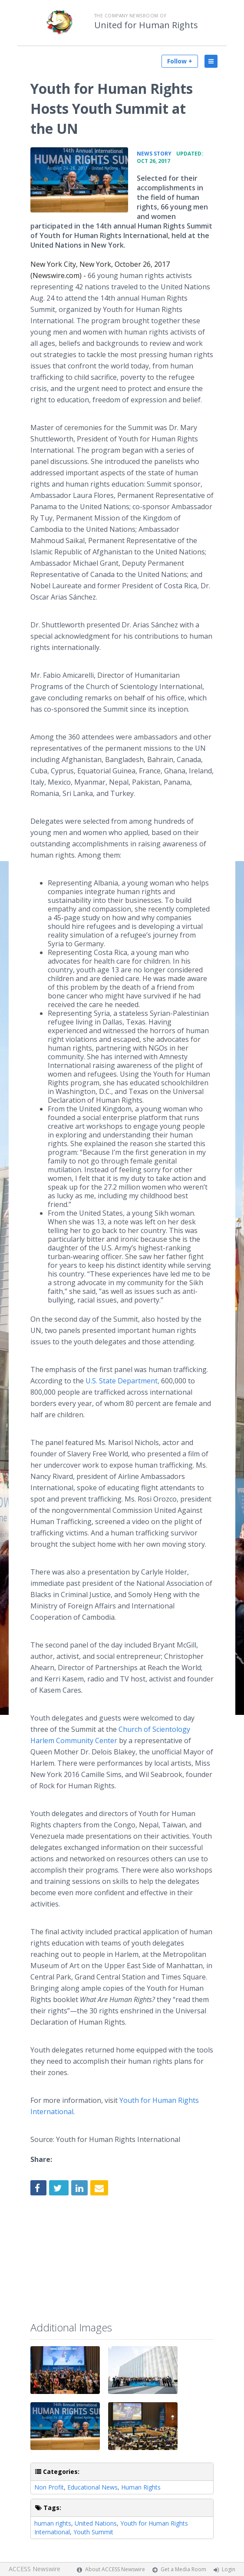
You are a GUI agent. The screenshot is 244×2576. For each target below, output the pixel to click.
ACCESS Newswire (34, 2569)
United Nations (96, 2523)
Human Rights (141, 2487)
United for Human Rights (146, 25)
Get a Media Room (183, 2569)
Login (228, 2569)
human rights (52, 2523)
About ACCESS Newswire (115, 2569)
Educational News (92, 2487)
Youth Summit (93, 2532)
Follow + (179, 61)
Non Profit (49, 2487)
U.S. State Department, (123, 1381)
